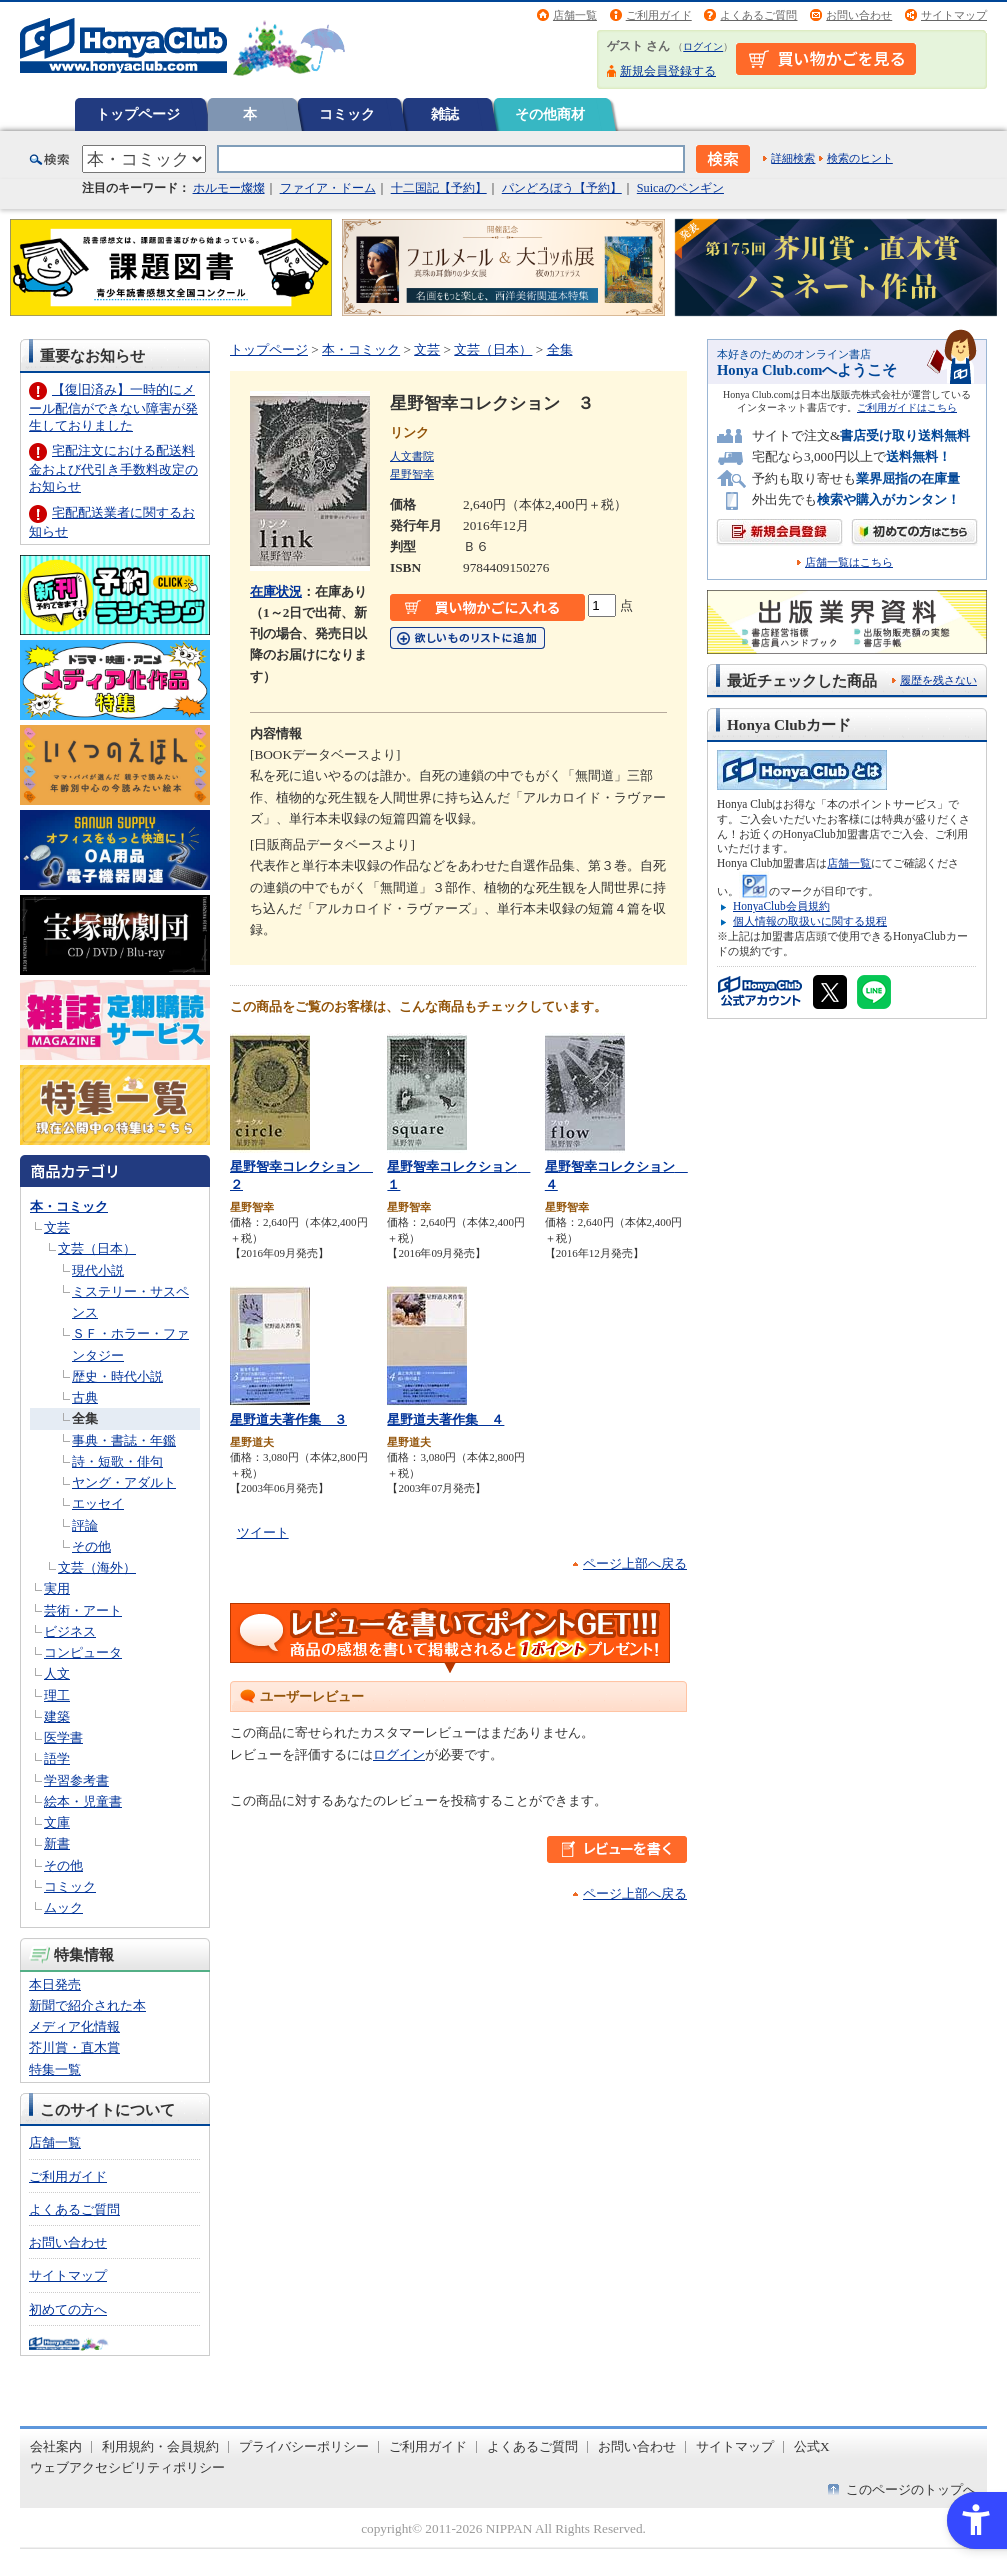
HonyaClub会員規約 (781, 906)
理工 (57, 1695)
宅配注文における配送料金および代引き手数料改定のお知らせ (113, 468)
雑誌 (445, 114)
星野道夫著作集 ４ (445, 1419)
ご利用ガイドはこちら (907, 407)
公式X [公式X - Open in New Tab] (812, 2446)
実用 (57, 1588)
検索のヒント (860, 158)
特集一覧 (55, 2069)
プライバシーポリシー (304, 2446)
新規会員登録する (668, 71)
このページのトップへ (911, 2489)
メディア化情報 (74, 2026)
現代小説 (98, 1270)
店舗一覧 (575, 15)
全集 (85, 1418)
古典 (85, 1397)
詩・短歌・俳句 (117, 1461)
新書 (57, 1843)
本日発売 (55, 1984)
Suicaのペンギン (680, 188)
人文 (57, 1673)
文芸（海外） (97, 1567)
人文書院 (412, 456)
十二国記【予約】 (439, 188)
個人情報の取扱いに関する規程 (810, 921)
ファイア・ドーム (328, 188)
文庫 (57, 1822)
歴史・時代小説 (117, 1376)
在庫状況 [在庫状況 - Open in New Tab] (276, 591)
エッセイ (98, 1503)
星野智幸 (412, 474)
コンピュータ (83, 1652)
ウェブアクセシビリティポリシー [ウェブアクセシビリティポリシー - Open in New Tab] (127, 2467)
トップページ (138, 114)
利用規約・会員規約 (160, 2446)
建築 (57, 1716)
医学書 (63, 1737)
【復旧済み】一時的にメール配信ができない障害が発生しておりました (113, 407)
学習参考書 (76, 1780)
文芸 (57, 1227)
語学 (57, 1758)
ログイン (703, 46)
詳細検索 (793, 158)
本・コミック (69, 1206)
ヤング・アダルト (124, 1482)
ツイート (263, 1532)
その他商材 (550, 114)
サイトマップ (954, 15)
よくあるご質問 (758, 15)
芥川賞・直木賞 (74, 2047)
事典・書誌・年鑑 (124, 1440)
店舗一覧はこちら (849, 562)
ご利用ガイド (659, 15)
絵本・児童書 (83, 1801)
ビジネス (70, 1631)
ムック (63, 1907)
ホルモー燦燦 (229, 188)
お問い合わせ (859, 15)
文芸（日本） (97, 1248)
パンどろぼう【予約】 (562, 188)
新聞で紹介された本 (87, 2005)
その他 (91, 1546)
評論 (85, 1525)
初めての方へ (68, 2309)
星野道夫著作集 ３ (288, 1419)
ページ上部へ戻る (635, 1563)
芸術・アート (83, 1610)
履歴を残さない (938, 680)
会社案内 (56, 2446)
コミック (347, 114)
